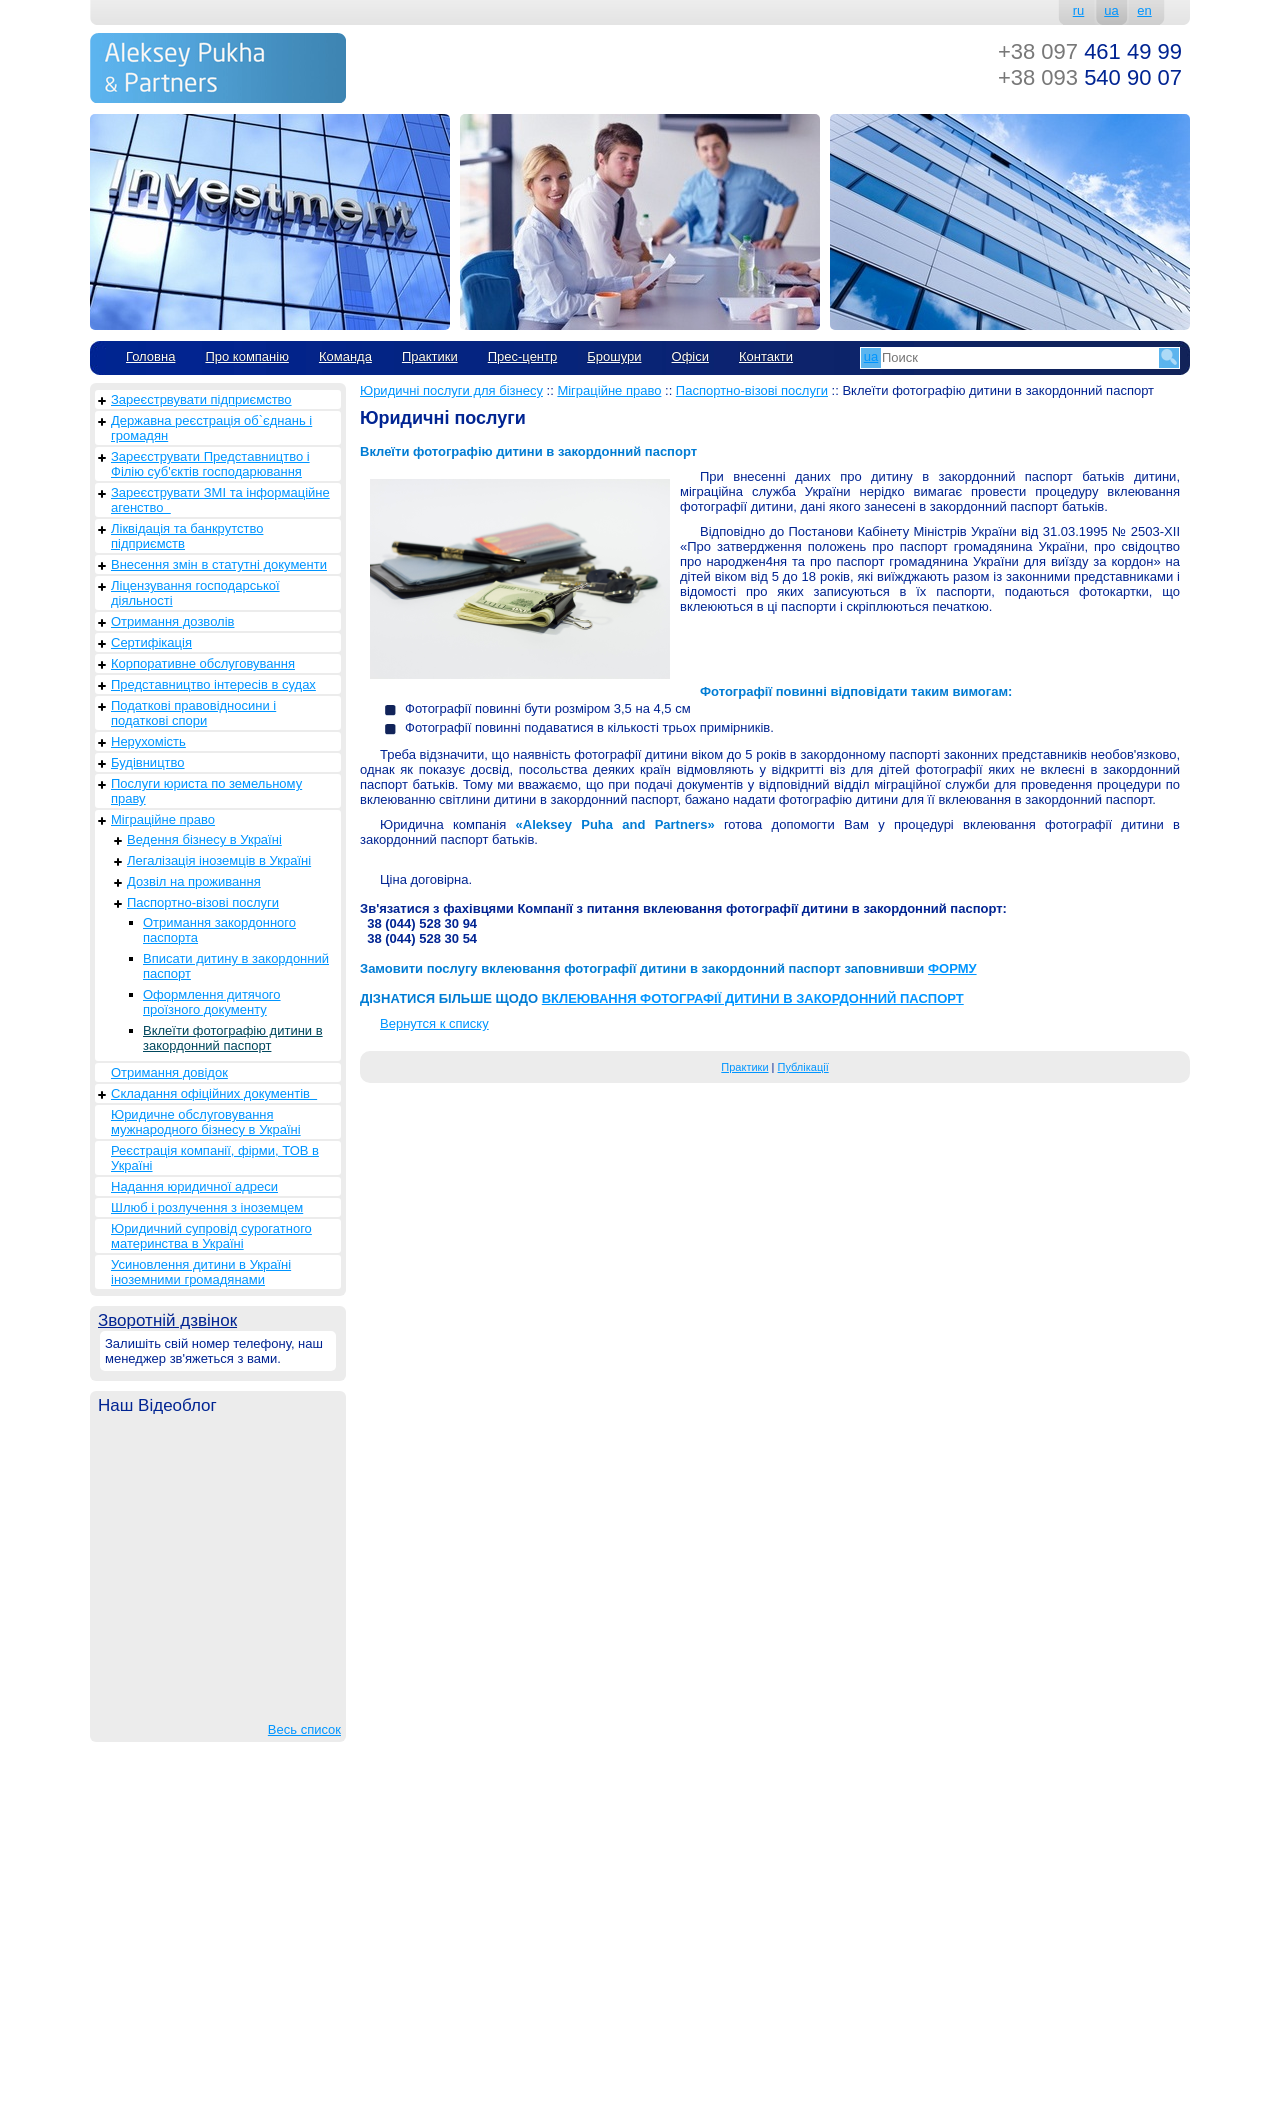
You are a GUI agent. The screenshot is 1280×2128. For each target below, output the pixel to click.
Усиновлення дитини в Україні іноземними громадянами (201, 1272)
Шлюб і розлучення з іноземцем (207, 1207)
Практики (430, 356)
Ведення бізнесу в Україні (204, 839)
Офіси (690, 356)
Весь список (304, 1729)
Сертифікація (151, 642)
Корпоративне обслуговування (203, 663)
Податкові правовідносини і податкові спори (193, 713)
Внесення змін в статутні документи (219, 564)
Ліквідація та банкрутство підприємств (187, 536)
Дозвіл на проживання (194, 881)
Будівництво (148, 762)
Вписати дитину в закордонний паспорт (236, 966)
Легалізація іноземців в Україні (219, 860)
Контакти (766, 356)
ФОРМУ (952, 968)
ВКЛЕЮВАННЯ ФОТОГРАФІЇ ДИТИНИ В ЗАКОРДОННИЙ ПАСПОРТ (753, 998)
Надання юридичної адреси (194, 1186)
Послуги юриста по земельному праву (206, 791)
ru (1079, 10)
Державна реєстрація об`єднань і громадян (211, 428)
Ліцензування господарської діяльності (195, 593)
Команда (345, 356)
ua (1111, 10)
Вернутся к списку (434, 1023)
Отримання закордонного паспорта (219, 930)
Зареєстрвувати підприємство (201, 399)
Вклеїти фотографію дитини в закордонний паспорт (233, 1038)
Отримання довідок (169, 1072)
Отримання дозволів (172, 621)
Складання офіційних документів (214, 1093)
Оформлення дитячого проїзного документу (212, 1002)
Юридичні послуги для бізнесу (451, 390)
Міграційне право (163, 819)
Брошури (614, 356)
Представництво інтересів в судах (213, 684)
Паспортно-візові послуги (203, 902)
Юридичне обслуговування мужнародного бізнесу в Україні (206, 1122)
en (1144, 10)
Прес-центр (523, 356)
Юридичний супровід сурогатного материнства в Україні (211, 1236)
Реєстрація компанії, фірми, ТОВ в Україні (215, 1158)
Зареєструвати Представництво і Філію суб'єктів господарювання (210, 464)
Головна (150, 356)
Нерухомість (148, 741)
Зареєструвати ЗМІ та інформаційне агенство (220, 500)
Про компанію (247, 356)
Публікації (803, 1067)
